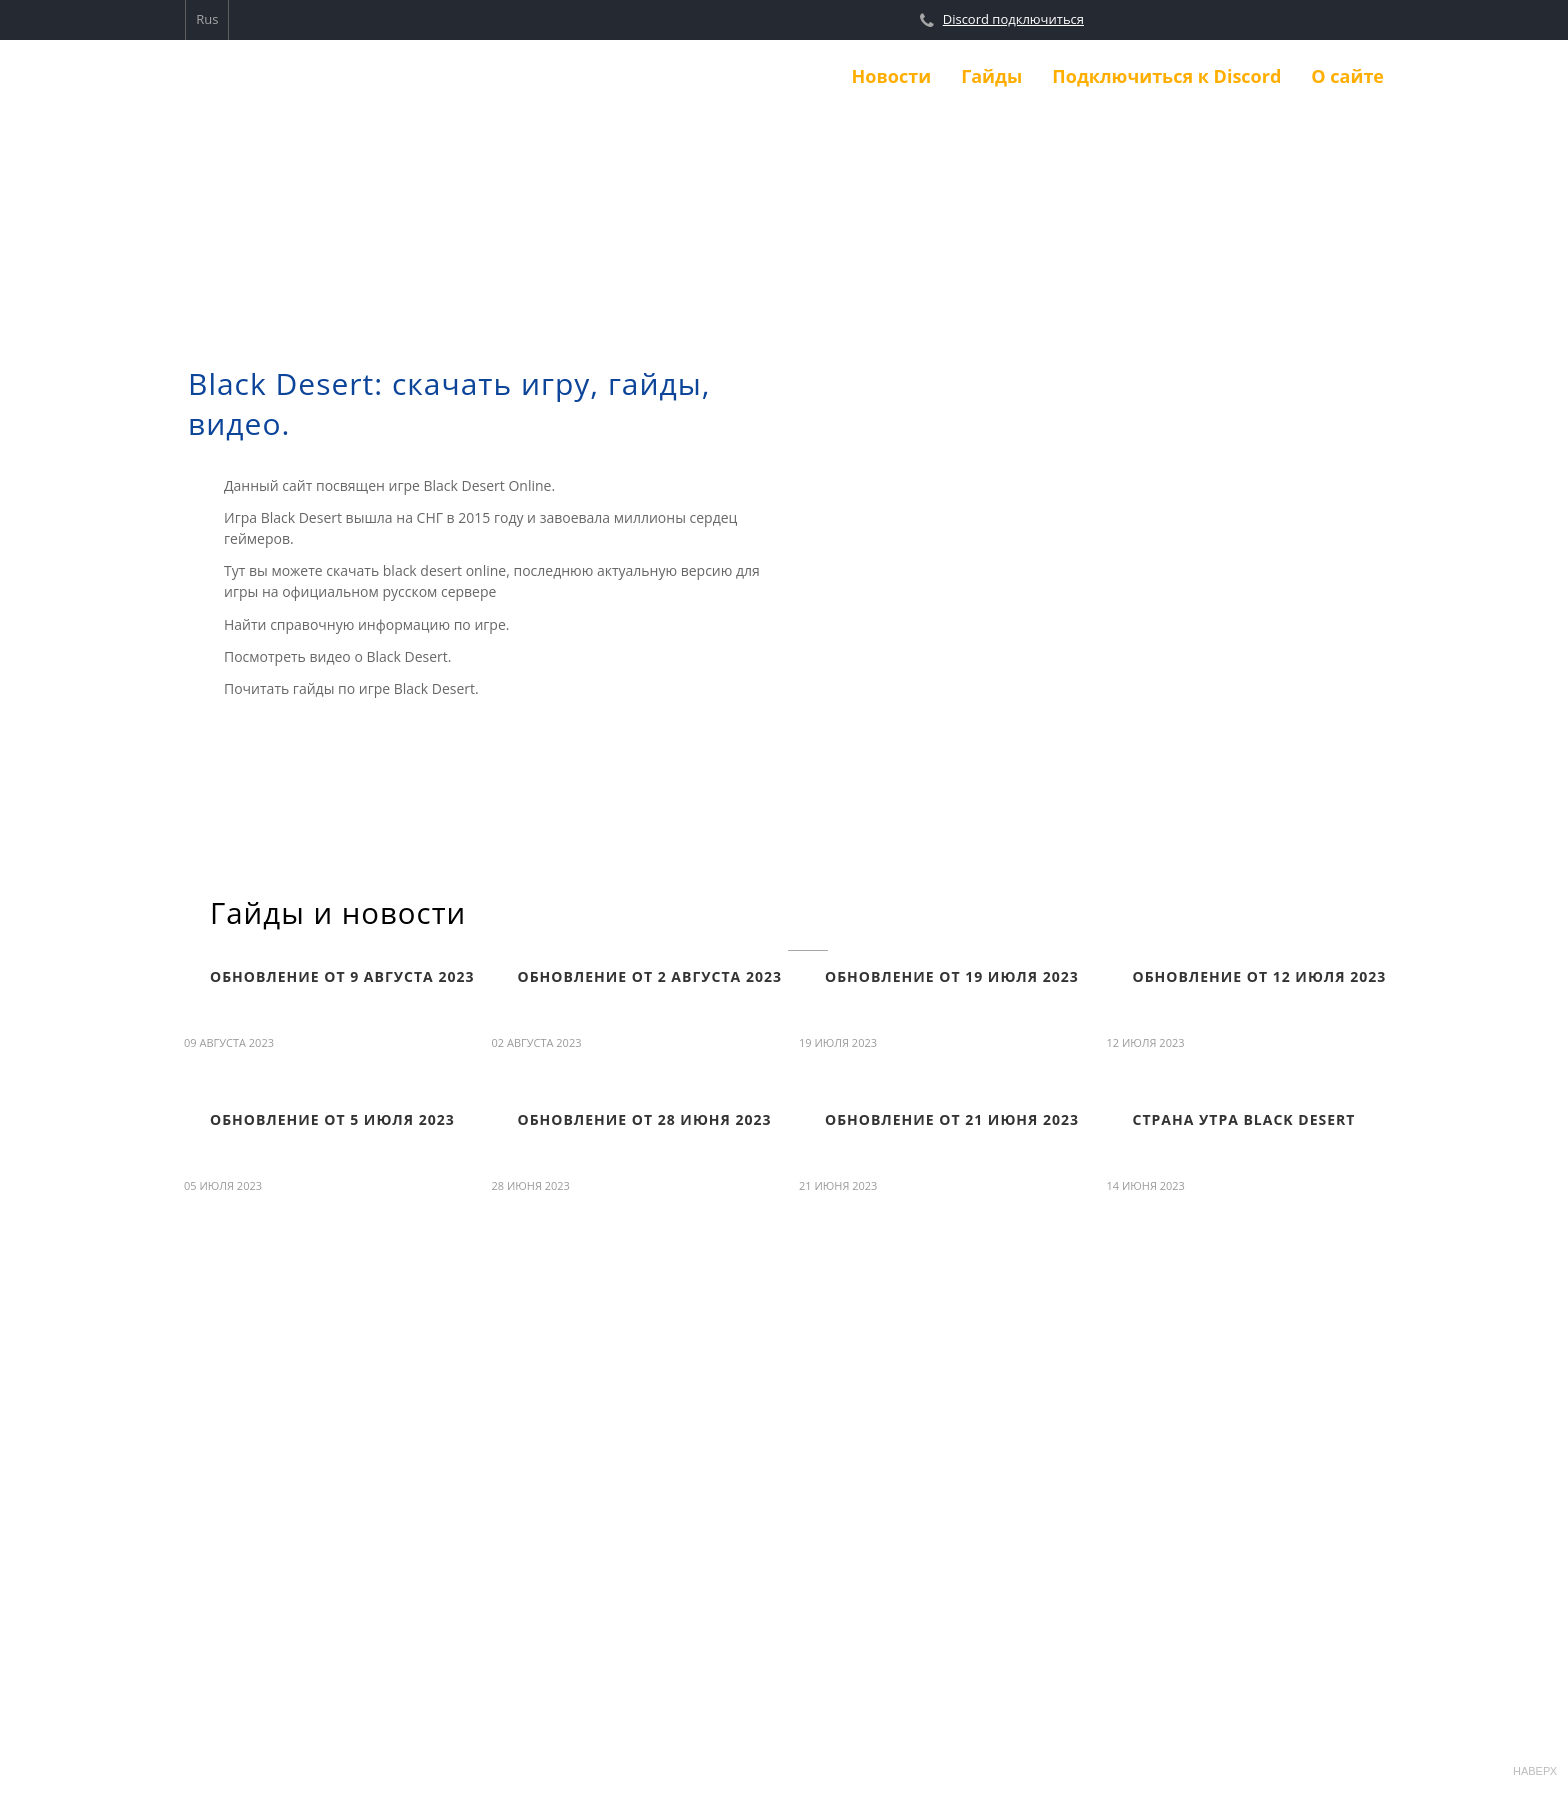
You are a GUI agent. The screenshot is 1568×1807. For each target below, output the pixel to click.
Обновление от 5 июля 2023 (332, 1119)
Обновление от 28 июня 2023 (645, 1119)
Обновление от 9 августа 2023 (342, 976)
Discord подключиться (1013, 19)
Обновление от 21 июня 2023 (952, 1119)
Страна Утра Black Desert (1244, 1119)
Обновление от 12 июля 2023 (1260, 976)
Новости (892, 76)
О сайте (1347, 76)
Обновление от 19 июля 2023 (952, 976)
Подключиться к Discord (1166, 76)
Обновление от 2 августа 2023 (650, 976)
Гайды (991, 76)
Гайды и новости (338, 913)
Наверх (1533, 1748)
